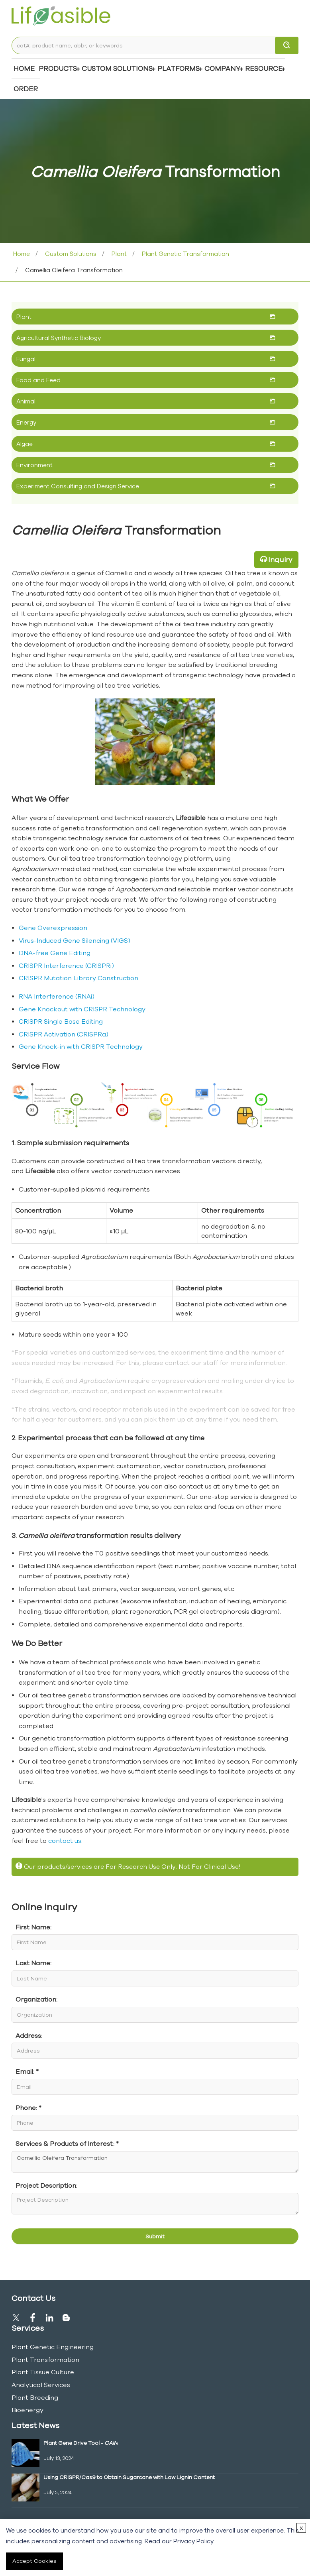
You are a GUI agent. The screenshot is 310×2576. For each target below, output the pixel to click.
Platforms (178, 68)
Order (26, 88)
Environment (34, 465)
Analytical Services (41, 2384)
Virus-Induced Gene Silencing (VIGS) (74, 940)
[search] (286, 45)
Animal (25, 401)
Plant (118, 253)
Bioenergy (27, 2409)
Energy (26, 422)
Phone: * (28, 2107)
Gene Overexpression (53, 927)
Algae (24, 443)
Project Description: (46, 2185)
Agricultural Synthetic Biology (58, 337)
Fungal (25, 359)
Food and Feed (38, 380)
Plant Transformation (45, 2359)
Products (58, 68)
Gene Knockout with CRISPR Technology (82, 1009)
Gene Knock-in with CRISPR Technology (81, 1046)
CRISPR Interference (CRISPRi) (66, 965)
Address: (29, 2035)
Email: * (27, 2071)
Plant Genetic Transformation (184, 253)
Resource (264, 68)
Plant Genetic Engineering (53, 2346)
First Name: (33, 1927)
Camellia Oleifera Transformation (155, 2162)
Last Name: (33, 1962)
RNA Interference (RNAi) (56, 996)
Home (24, 68)
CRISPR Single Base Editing (61, 1021)
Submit (155, 2236)
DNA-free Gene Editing (54, 952)
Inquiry (280, 559)
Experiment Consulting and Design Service (77, 486)
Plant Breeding (35, 2397)
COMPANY (222, 68)
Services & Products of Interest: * (67, 2143)
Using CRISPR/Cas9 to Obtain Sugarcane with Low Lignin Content (129, 2477)
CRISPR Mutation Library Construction (78, 977)
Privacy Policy (193, 2541)
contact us (64, 1840)
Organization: (36, 1999)
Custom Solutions (117, 68)
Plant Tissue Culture (43, 2371)
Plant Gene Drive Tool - (80, 2443)
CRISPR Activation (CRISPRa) (63, 1034)
